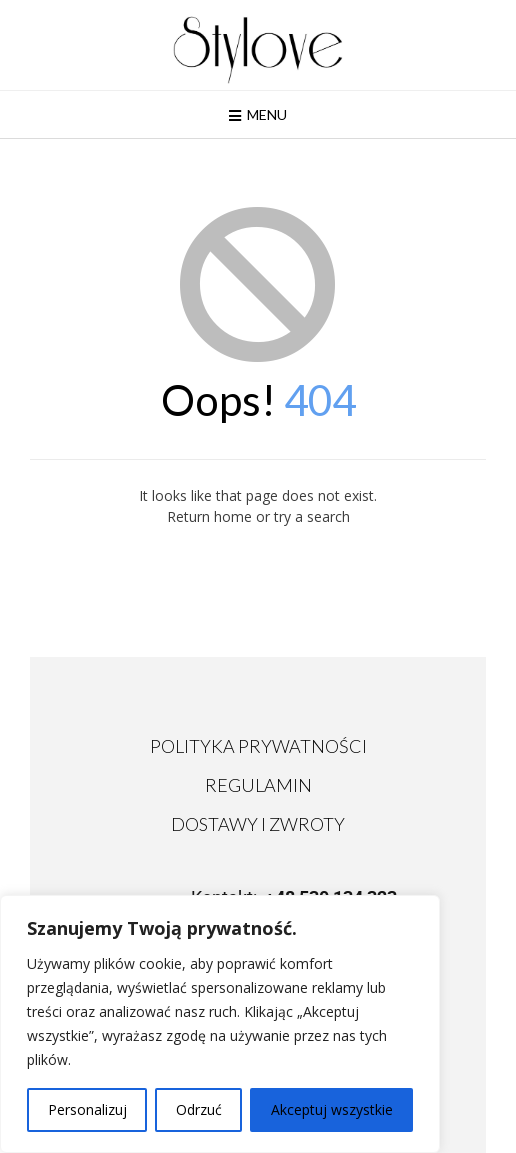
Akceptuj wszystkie (332, 1109)
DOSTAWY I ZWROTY (258, 824)
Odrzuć (199, 1109)
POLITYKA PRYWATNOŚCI (258, 746)
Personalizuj (87, 1109)
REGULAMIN (258, 785)
